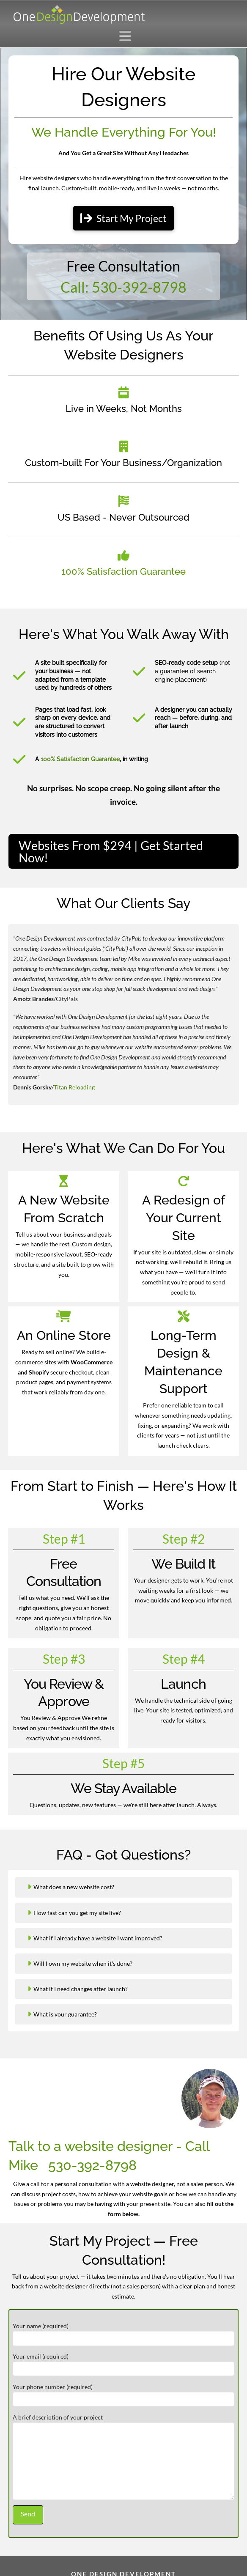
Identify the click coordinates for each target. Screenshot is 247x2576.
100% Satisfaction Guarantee (123, 571)
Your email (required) (123, 2363)
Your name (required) (123, 2332)
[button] (127, 35)
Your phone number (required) (123, 2393)
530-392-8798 (92, 2165)
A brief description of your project (123, 2422)
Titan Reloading (74, 1087)
